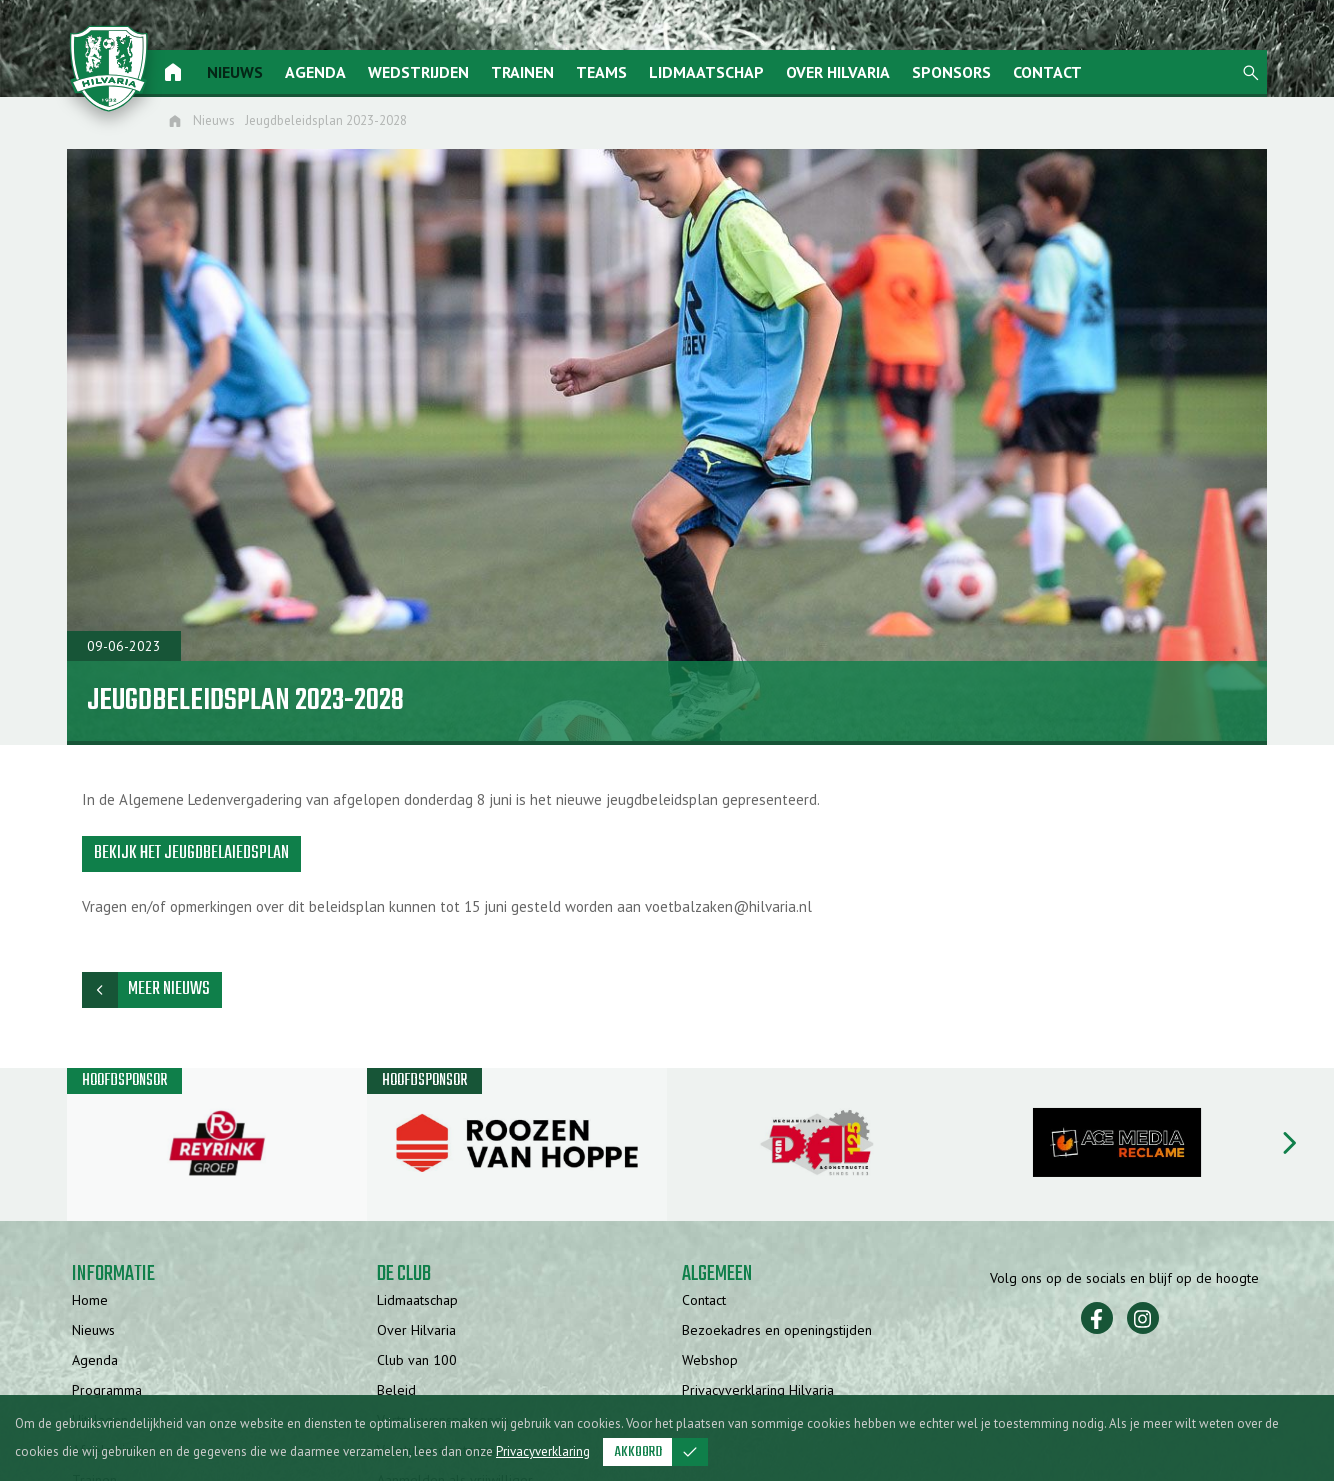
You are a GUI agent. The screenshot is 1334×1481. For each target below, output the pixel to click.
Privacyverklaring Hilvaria (758, 1393)
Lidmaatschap (708, 72)
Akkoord (662, 1452)
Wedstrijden (420, 72)
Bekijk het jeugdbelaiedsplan (191, 854)
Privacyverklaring (543, 1451)
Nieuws (237, 72)
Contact (1049, 72)
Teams (603, 72)
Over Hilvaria (840, 72)
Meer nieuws (146, 992)
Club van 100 (417, 1363)
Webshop (710, 1363)
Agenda (317, 72)
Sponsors (953, 72)
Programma (107, 1393)
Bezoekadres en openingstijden (777, 1333)
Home (90, 1303)
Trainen (524, 72)
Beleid (396, 1393)
